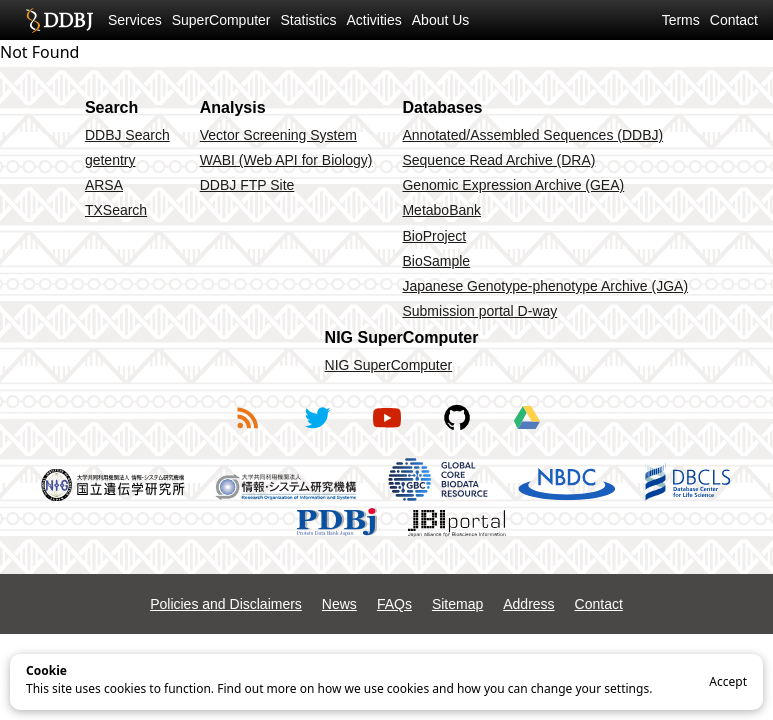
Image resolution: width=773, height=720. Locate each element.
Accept (728, 681)
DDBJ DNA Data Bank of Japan (59, 20)
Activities (374, 20)
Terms (681, 20)
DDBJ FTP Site (247, 185)
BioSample (436, 261)
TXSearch (116, 210)
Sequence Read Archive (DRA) (498, 160)
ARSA (104, 185)
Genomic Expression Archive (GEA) (513, 185)
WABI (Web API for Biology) (286, 160)
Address (528, 604)
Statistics (309, 20)
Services (135, 20)
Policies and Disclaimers (226, 604)
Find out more (256, 688)
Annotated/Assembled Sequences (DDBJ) (532, 135)
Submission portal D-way (479, 311)
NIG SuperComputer (389, 365)
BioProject (434, 236)
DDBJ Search (127, 135)
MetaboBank (441, 210)
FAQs (394, 604)
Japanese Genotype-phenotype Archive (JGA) (545, 286)
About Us (441, 20)
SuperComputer (221, 20)
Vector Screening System (278, 135)
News (339, 604)
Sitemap (457, 604)
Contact (734, 20)
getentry (110, 160)
